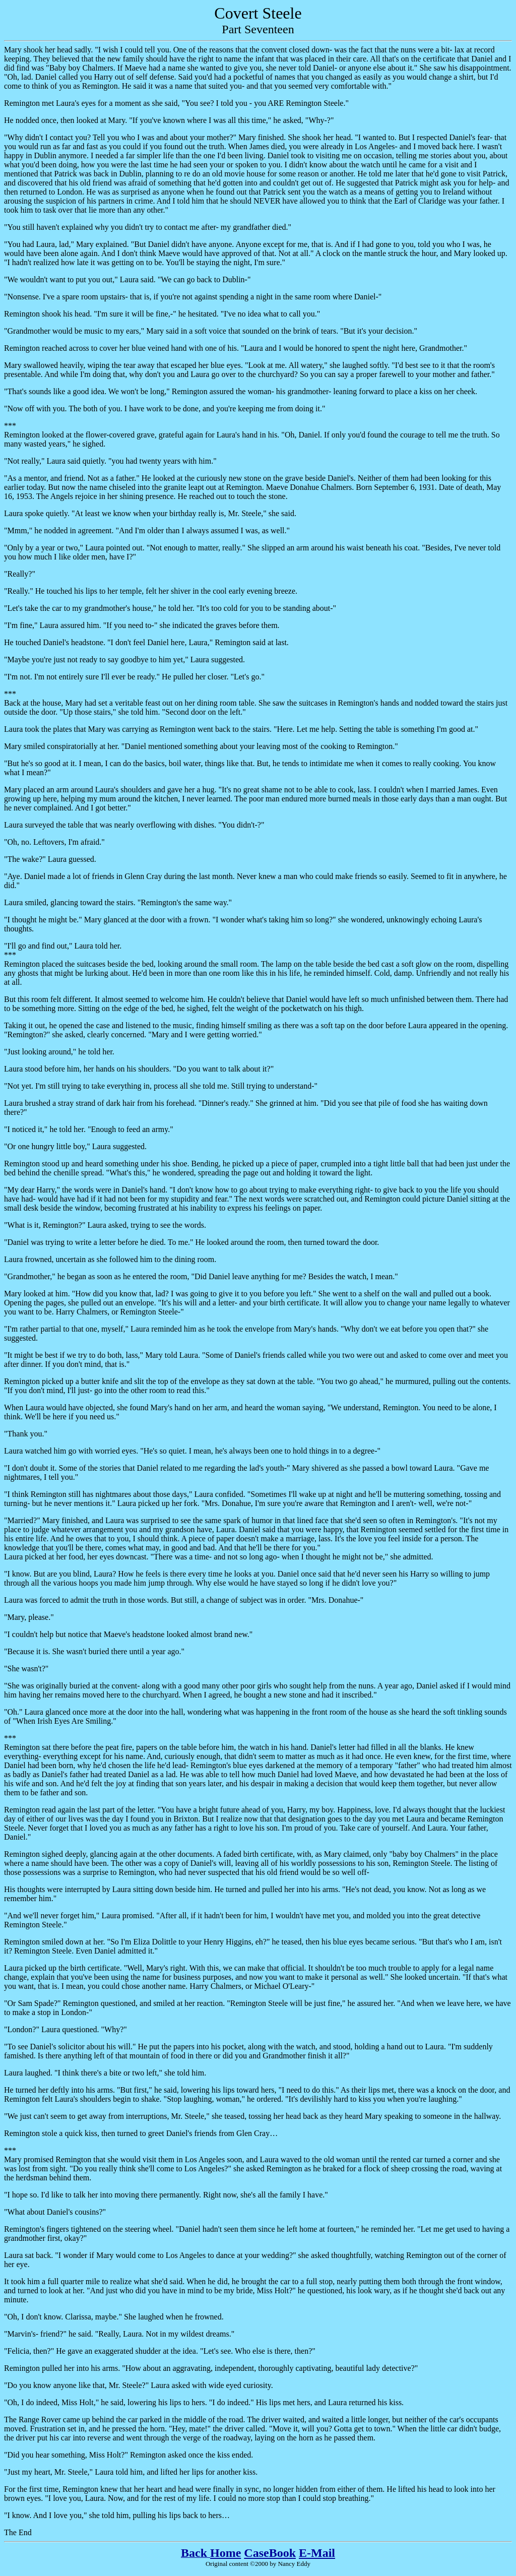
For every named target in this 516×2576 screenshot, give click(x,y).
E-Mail (317, 2552)
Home (225, 2552)
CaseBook (270, 2552)
